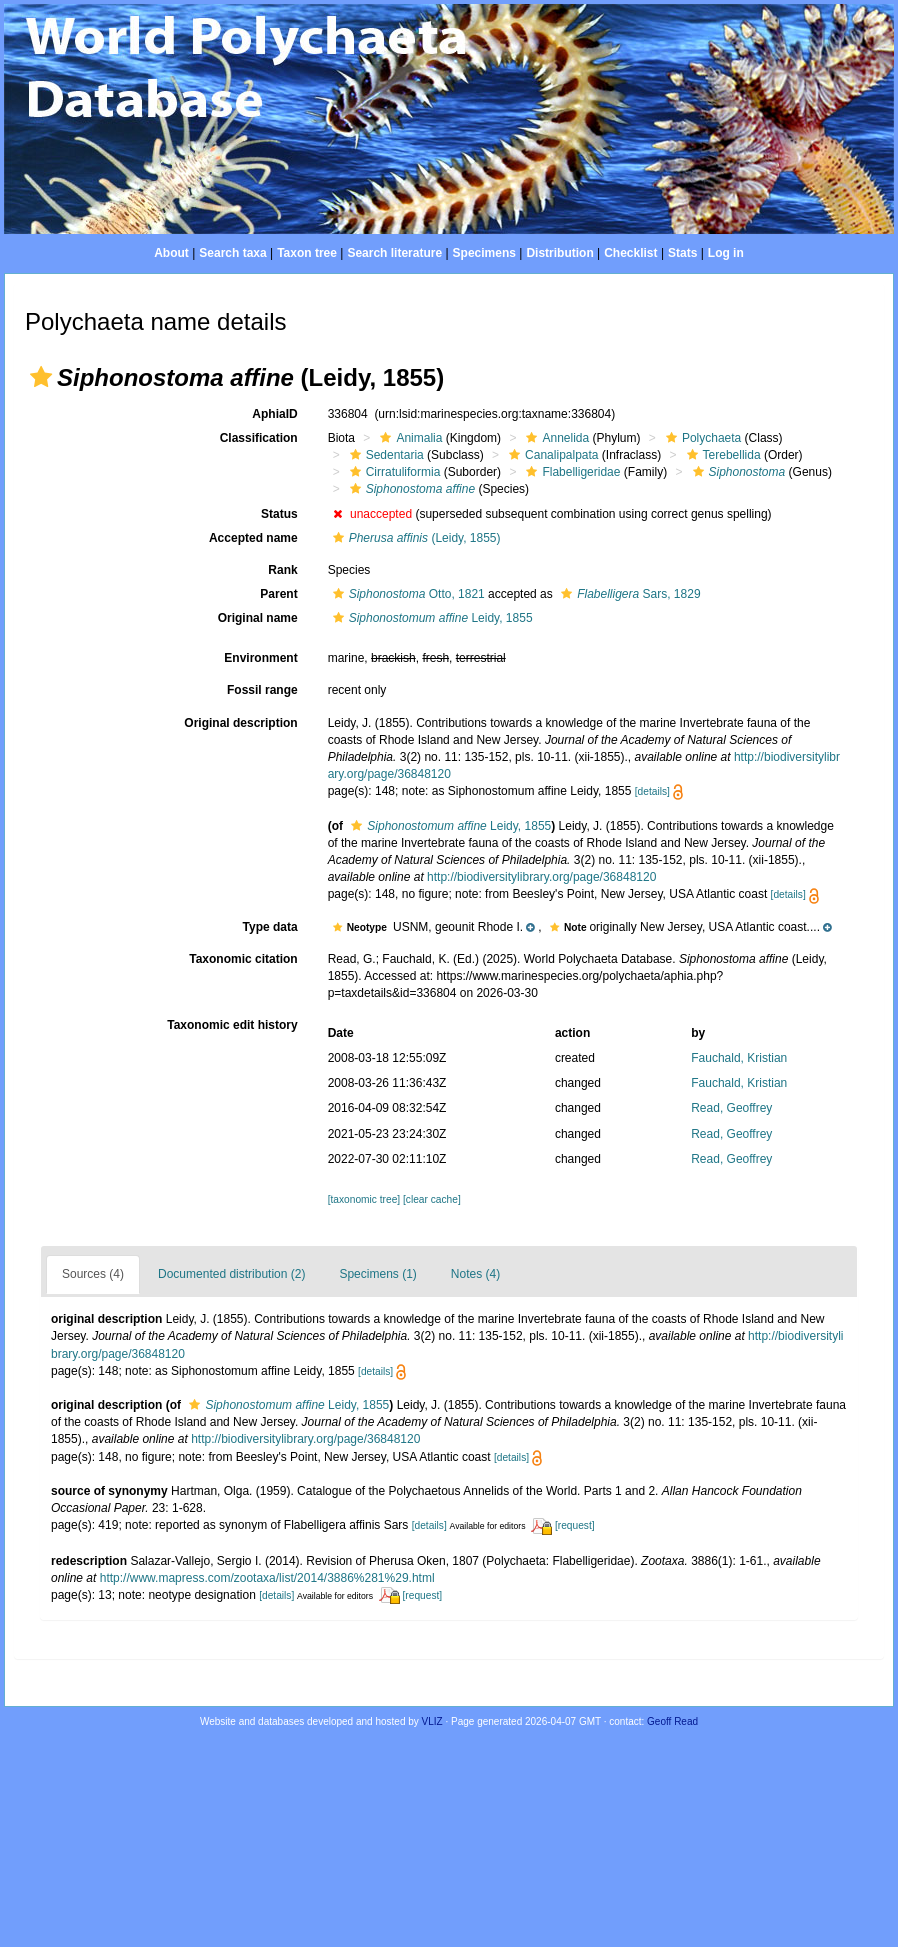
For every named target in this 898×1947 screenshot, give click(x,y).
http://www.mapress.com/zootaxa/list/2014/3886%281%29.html (267, 1578)
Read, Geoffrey (731, 1108)
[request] (575, 1525)
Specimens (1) (377, 1274)
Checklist (630, 253)
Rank (282, 570)
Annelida (555, 438)
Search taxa (232, 253)
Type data (270, 927)
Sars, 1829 (628, 594)
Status (279, 514)
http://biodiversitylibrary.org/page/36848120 (541, 877)
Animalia (408, 438)
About (171, 253)
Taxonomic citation (243, 959)
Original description (240, 723)
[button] (41, 377)
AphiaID (274, 414)
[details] (652, 791)
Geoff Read (672, 1721)
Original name (258, 618)
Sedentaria (384, 455)
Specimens (484, 253)
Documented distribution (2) (231, 1274)
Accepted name (253, 538)
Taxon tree (307, 253)
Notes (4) (475, 1274)
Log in (726, 253)
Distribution (559, 253)
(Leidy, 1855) (414, 538)
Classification (259, 438)
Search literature (394, 253)
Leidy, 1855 (430, 618)
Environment (260, 658)
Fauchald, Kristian (739, 1058)
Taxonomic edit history (232, 1025)
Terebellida (721, 455)
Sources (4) (93, 1274)
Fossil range (262, 690)
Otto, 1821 (406, 594)
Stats (682, 253)
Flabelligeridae (570, 472)
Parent (278, 594)
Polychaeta (701, 438)
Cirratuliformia (393, 472)
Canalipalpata (551, 455)
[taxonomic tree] (364, 1199)
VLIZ (432, 1721)
